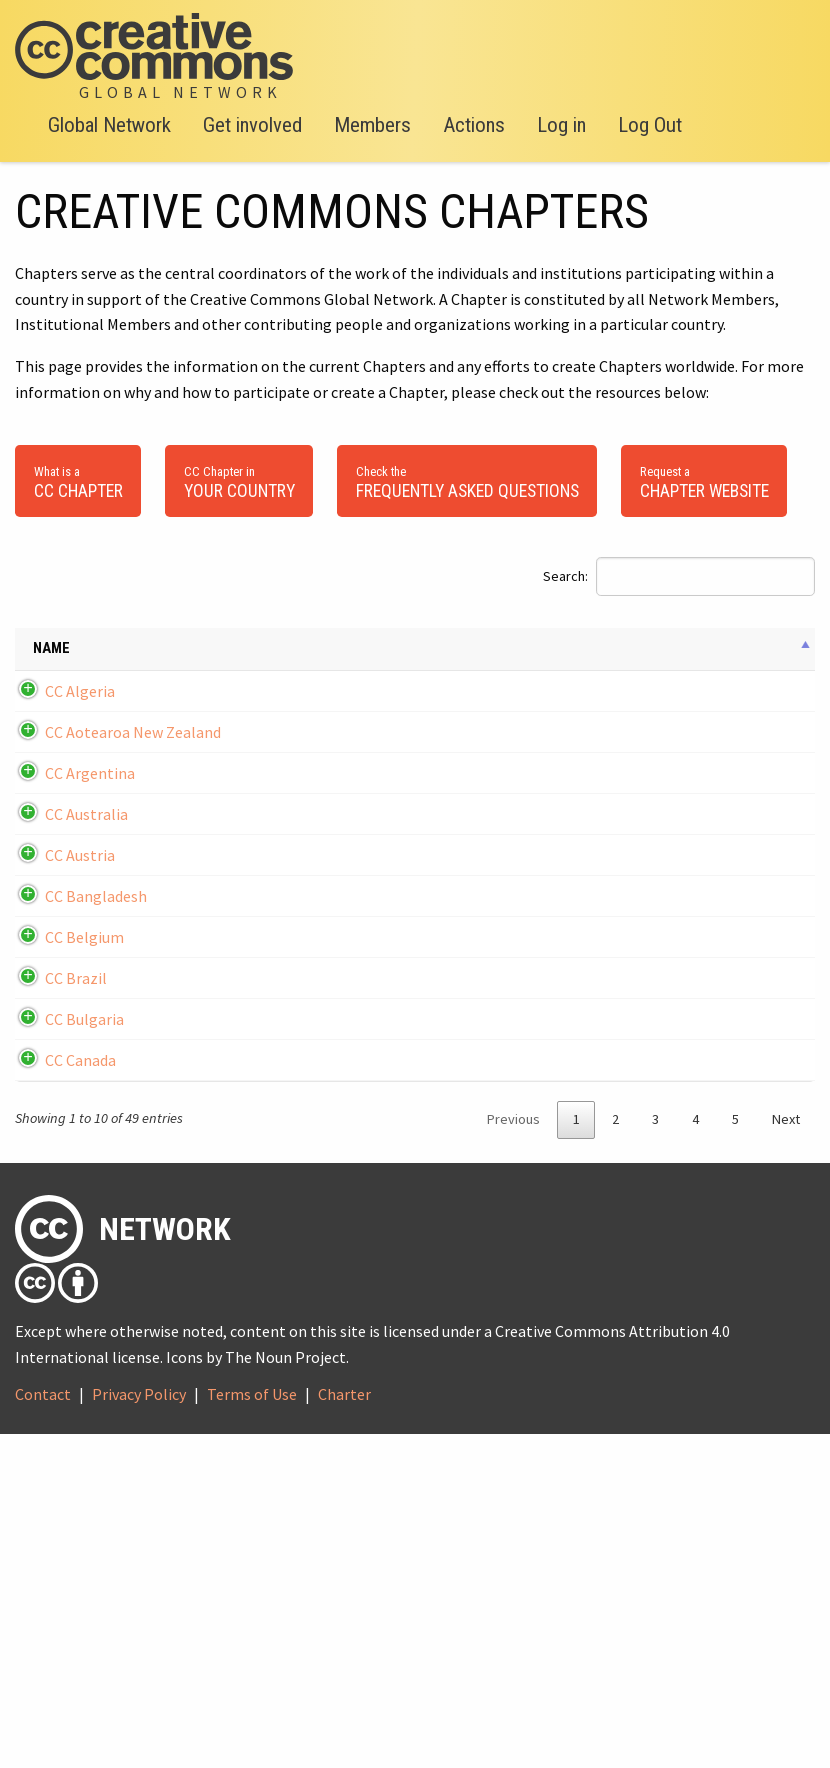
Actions (474, 125)
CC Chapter (78, 481)
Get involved (252, 125)
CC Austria (80, 1032)
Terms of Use (252, 1728)
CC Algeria (80, 724)
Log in (561, 125)
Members (372, 125)
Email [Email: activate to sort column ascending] (278, 659)
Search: (679, 576)
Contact (43, 1728)
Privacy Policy (139, 1728)
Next (786, 1453)
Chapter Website (704, 481)
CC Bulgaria (84, 1292)
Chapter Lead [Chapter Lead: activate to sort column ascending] (763, 659)
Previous (513, 1453)
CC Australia (86, 967)
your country (239, 481)
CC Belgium (84, 1162)
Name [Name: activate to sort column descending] (51, 659)
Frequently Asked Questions (467, 481)
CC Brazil (76, 1227)
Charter (344, 1728)
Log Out (650, 125)
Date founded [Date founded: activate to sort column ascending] (187, 659)
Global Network (109, 125)
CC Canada (80, 1369)
